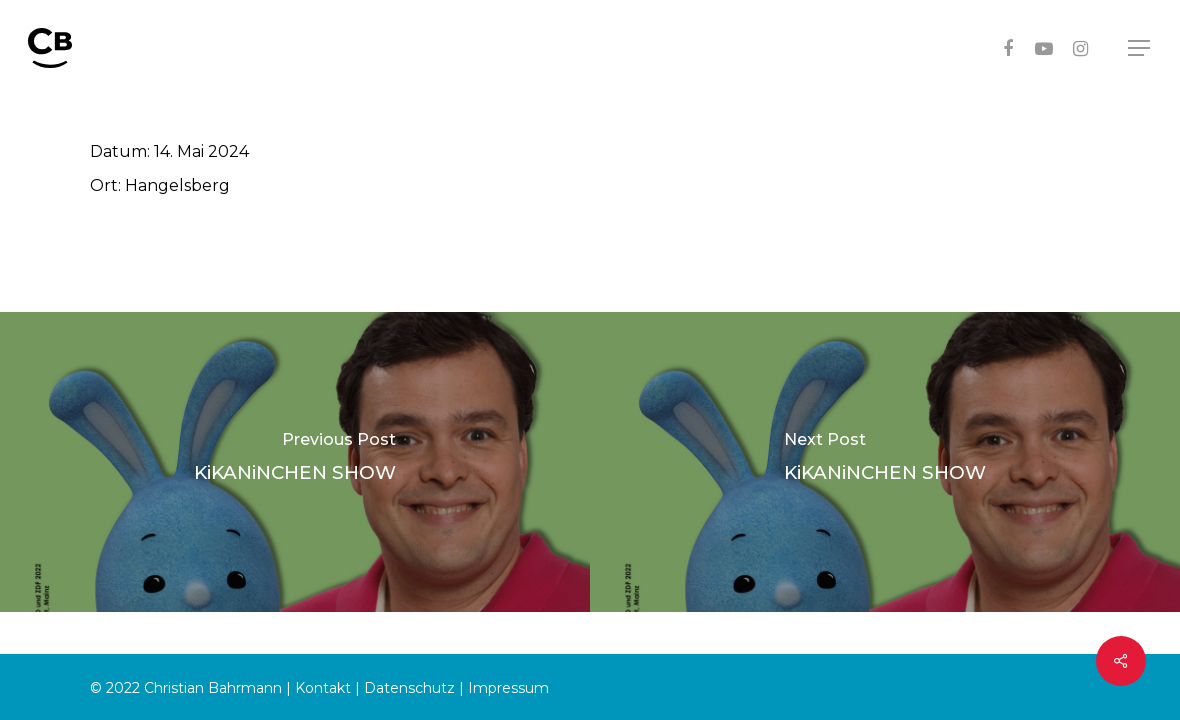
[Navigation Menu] (1140, 48)
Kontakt (323, 688)
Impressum (508, 688)
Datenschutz (409, 688)
